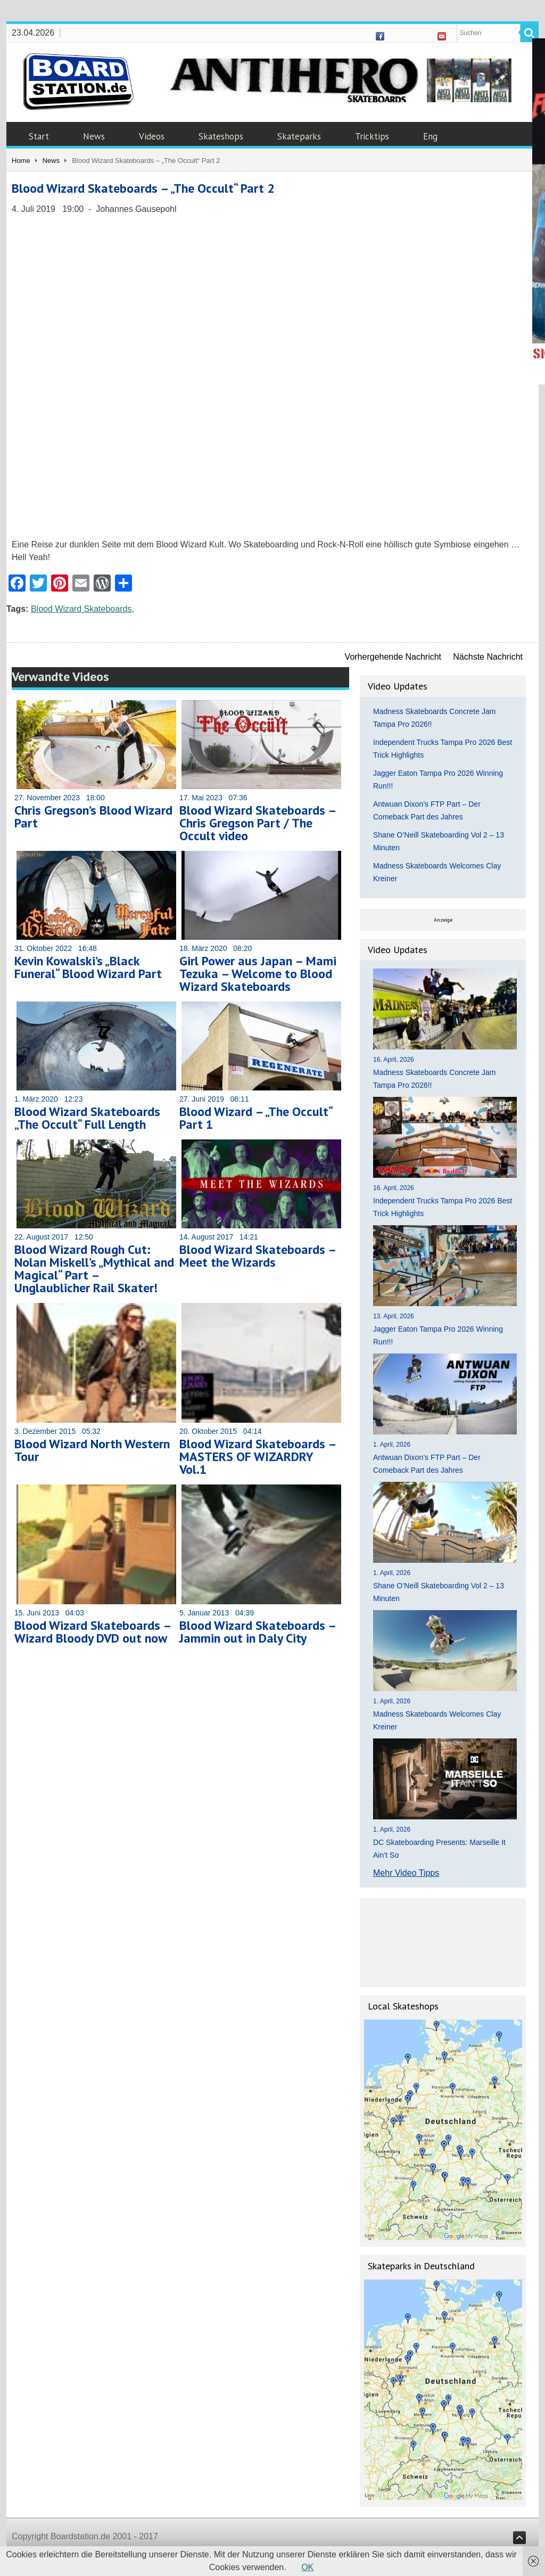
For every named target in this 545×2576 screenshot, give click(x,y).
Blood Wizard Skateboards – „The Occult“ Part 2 (143, 188)
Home (21, 161)
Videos (151, 136)
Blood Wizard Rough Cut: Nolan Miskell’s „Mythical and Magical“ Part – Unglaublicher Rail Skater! (94, 1268)
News (94, 136)
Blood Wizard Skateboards (81, 608)
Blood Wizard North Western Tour (92, 1450)
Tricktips (372, 136)
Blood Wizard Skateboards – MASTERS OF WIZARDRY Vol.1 (257, 1456)
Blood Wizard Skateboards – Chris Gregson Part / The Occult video (257, 823)
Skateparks (299, 136)
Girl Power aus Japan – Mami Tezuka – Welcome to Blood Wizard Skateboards (257, 974)
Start (39, 136)
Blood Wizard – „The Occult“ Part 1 (255, 1118)
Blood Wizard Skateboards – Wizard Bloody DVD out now (92, 1631)
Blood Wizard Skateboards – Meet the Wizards (257, 1255)
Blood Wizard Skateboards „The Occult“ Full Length (87, 1118)
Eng (430, 136)
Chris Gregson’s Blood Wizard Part (93, 816)
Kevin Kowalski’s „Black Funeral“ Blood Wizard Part (88, 967)
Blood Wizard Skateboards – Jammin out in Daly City (257, 1631)
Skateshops (221, 136)
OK (307, 2567)
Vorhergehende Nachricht (393, 656)
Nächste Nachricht (488, 656)
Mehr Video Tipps (406, 1872)
